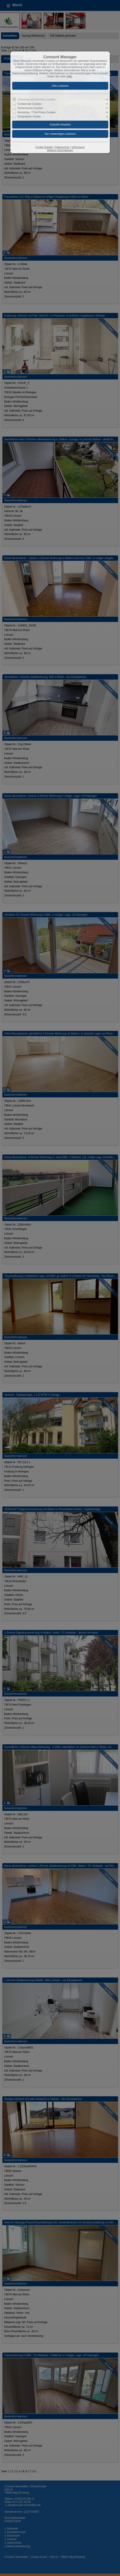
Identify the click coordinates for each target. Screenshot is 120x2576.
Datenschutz (62, 147)
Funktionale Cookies (29, 103)
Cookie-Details (44, 147)
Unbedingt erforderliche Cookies (36, 99)
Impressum (78, 147)
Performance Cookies (30, 108)
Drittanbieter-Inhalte (29, 116)
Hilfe (69, 76)
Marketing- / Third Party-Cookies (36, 112)
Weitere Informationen (60, 150)
